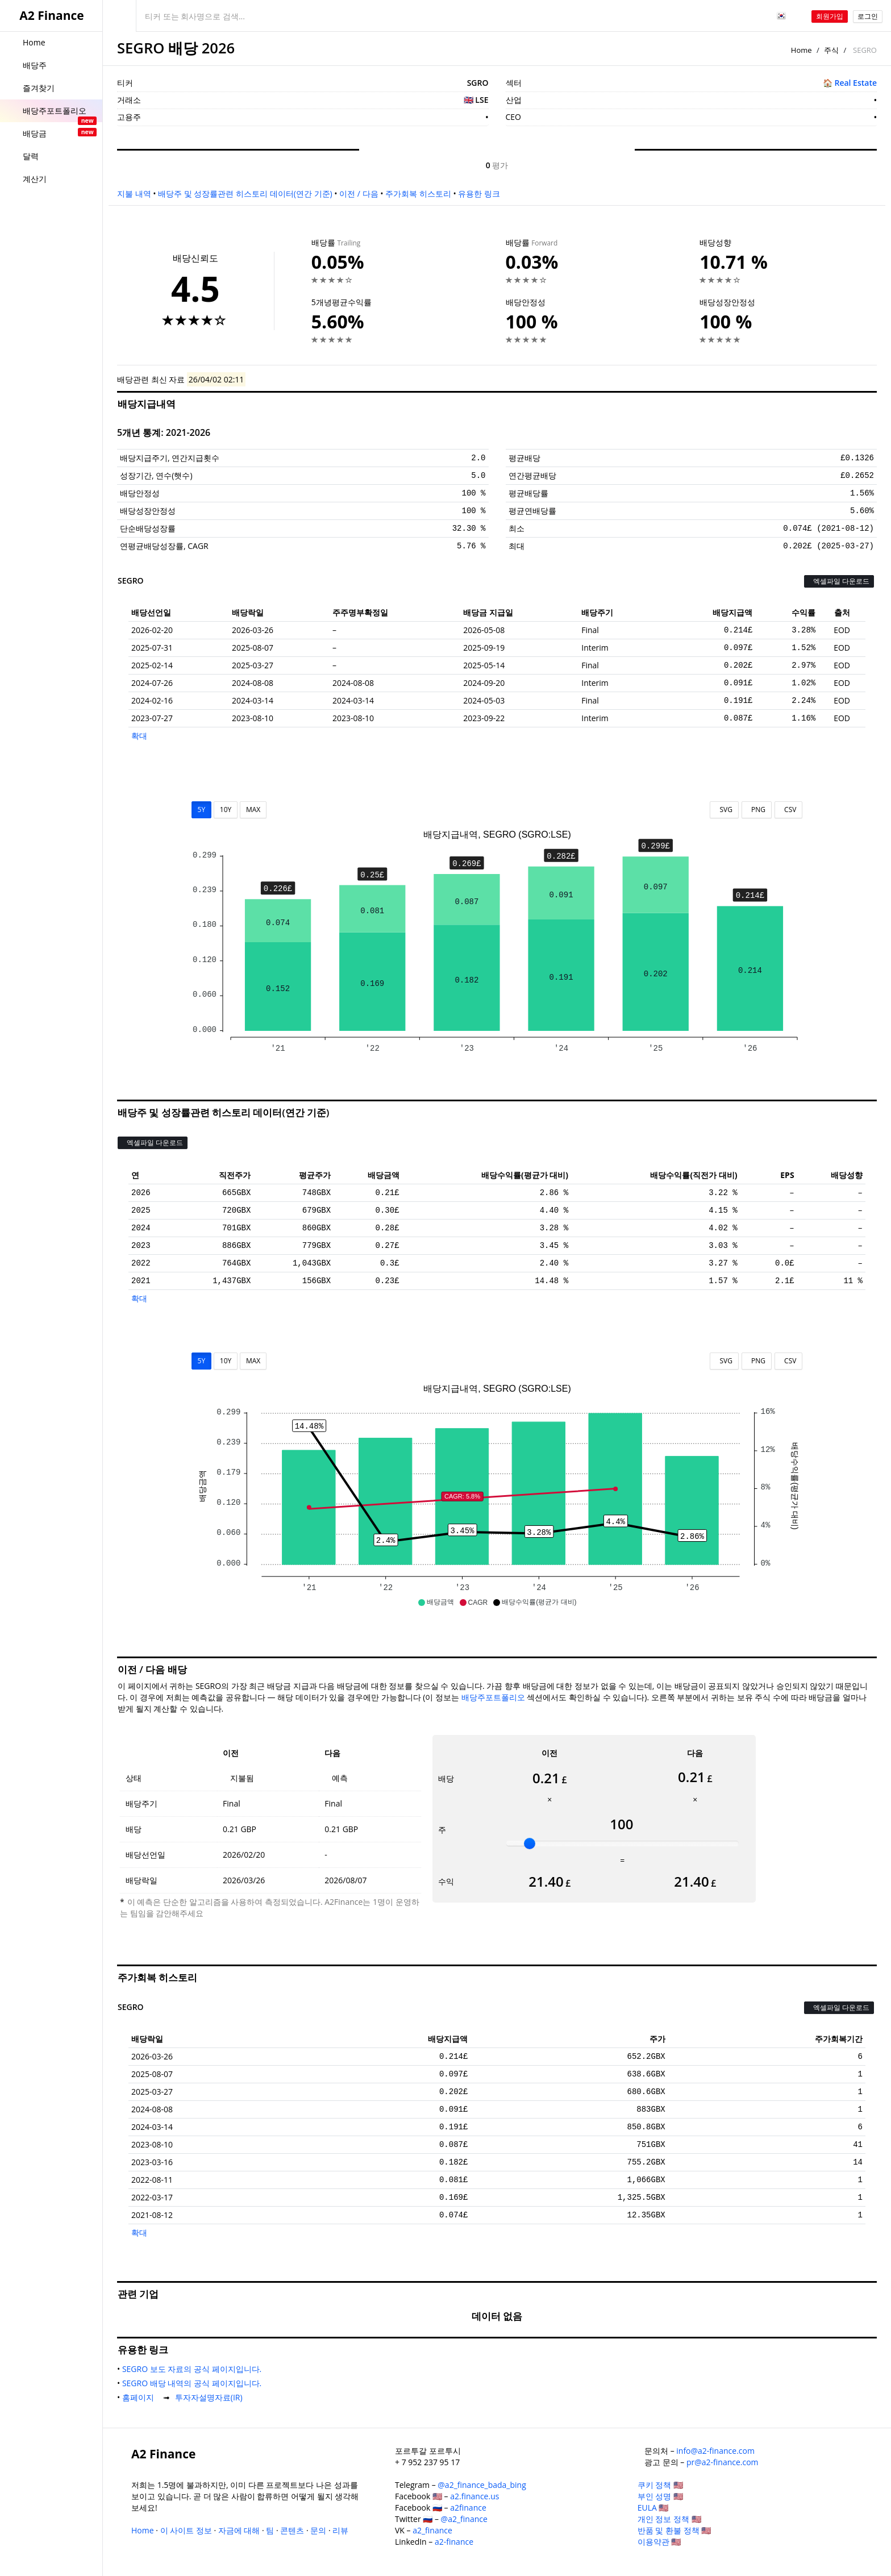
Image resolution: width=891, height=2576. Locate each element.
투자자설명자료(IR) (211, 2397)
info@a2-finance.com (715, 2450)
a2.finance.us (474, 2496)
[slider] (529, 1843)
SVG (724, 809)
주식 (831, 50)
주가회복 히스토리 (418, 193)
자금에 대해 (239, 2530)
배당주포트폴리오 (493, 1697)
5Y (202, 809)
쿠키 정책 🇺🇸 (660, 2484)
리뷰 (340, 2530)
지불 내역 (134, 193)
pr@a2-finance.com (722, 2462)
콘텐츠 (292, 2530)
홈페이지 (140, 2397)
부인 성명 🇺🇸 (660, 2496)
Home (801, 50)
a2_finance (432, 2530)
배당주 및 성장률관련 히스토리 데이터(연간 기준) (245, 193)
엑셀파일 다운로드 (839, 581)
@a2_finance (464, 2518)
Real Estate (855, 82)
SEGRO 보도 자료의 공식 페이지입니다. (194, 2368)
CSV (788, 809)
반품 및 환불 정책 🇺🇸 (674, 2530)
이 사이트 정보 (186, 2530)
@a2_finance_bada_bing (482, 2484)
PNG (756, 809)
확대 (139, 735)
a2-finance (454, 2541)
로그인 (867, 16)
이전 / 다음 (358, 193)
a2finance (468, 2507)
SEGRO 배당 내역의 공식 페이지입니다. (194, 2383)
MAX (253, 809)
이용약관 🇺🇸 (659, 2541)
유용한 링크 (479, 193)
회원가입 (829, 16)
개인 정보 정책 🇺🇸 (669, 2518)
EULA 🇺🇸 (653, 2507)
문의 (318, 2530)
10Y (225, 809)
